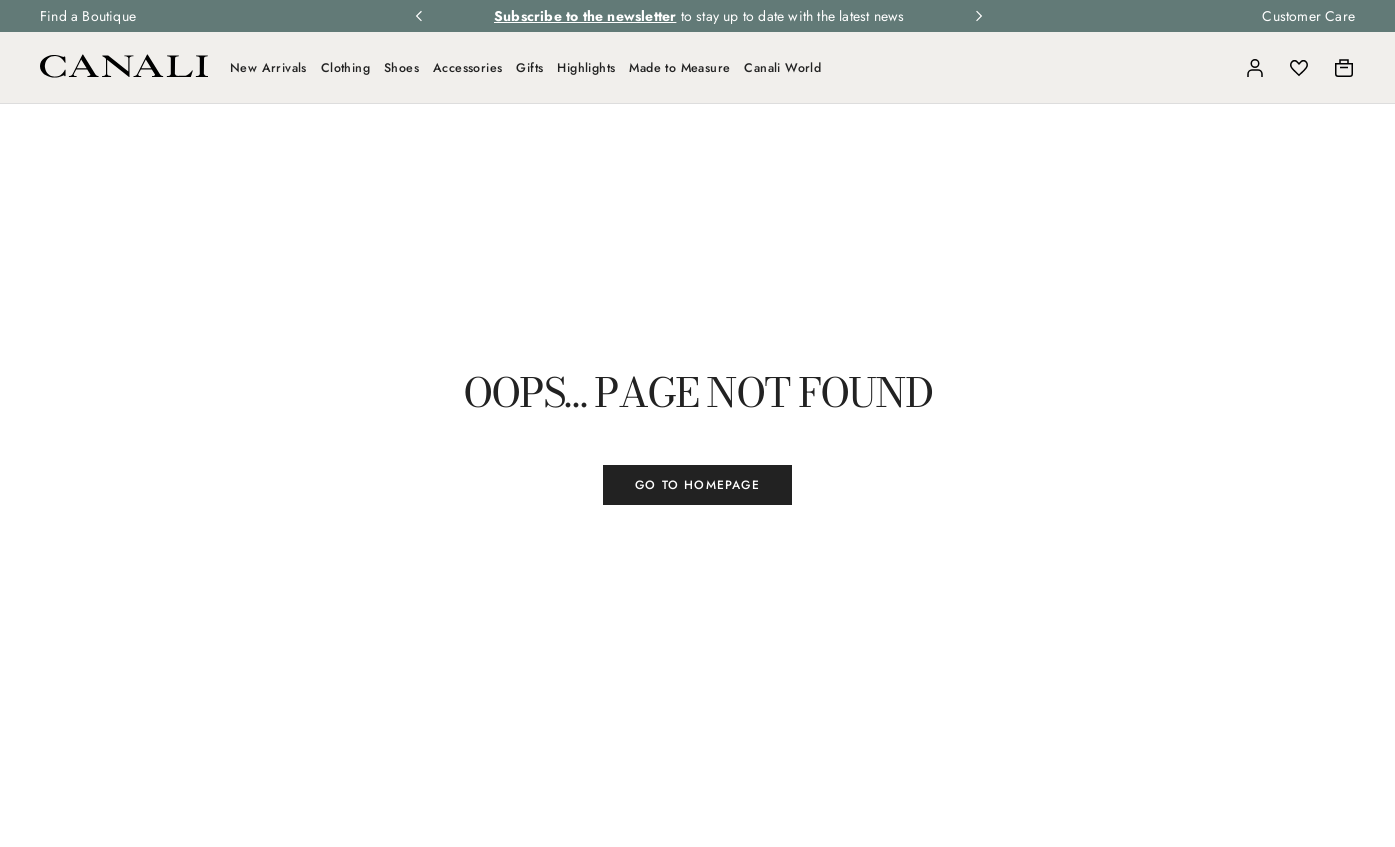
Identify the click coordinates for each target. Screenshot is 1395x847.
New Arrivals (268, 68)
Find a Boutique (88, 16)
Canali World (782, 68)
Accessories (467, 68)
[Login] (1255, 68)
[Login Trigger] (1255, 68)
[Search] (1211, 68)
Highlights (586, 68)
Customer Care (1308, 16)
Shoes (401, 68)
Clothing (345, 68)
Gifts (529, 68)
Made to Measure (679, 68)
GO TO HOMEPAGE (697, 485)
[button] (1211, 68)
